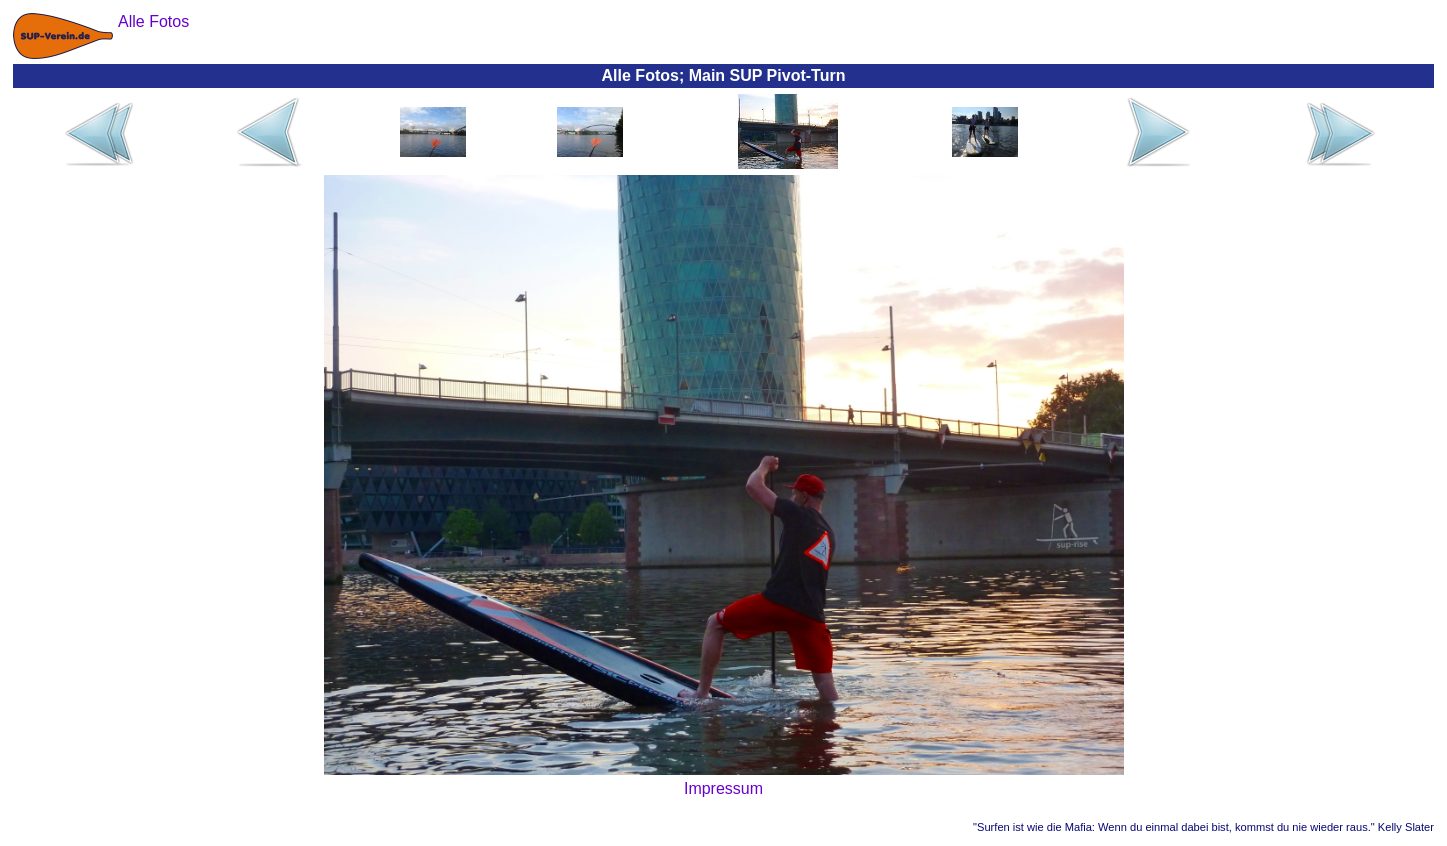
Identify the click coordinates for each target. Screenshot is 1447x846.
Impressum (723, 788)
